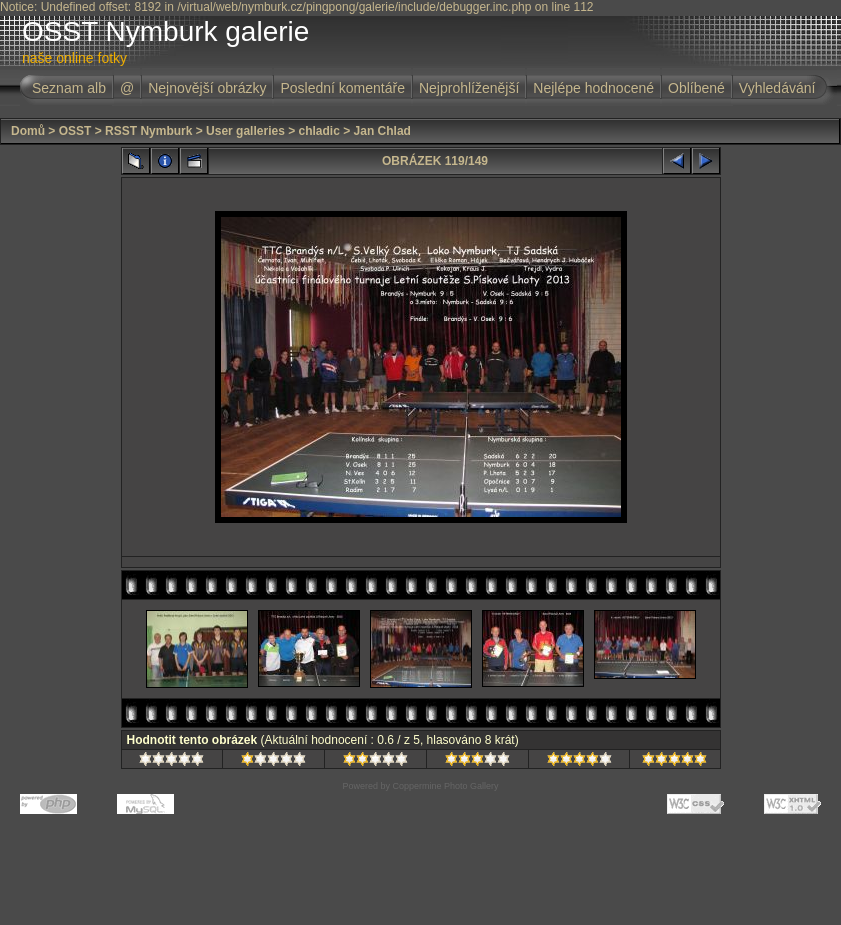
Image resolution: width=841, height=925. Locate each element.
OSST (75, 131)
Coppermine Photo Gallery (445, 786)
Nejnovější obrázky (207, 88)
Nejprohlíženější (469, 88)
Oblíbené (696, 88)
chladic (319, 131)
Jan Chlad (382, 131)
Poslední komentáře (342, 88)
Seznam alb (69, 88)
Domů (28, 131)
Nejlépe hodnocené (593, 88)
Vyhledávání (777, 88)
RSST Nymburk (148, 131)
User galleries (245, 131)
